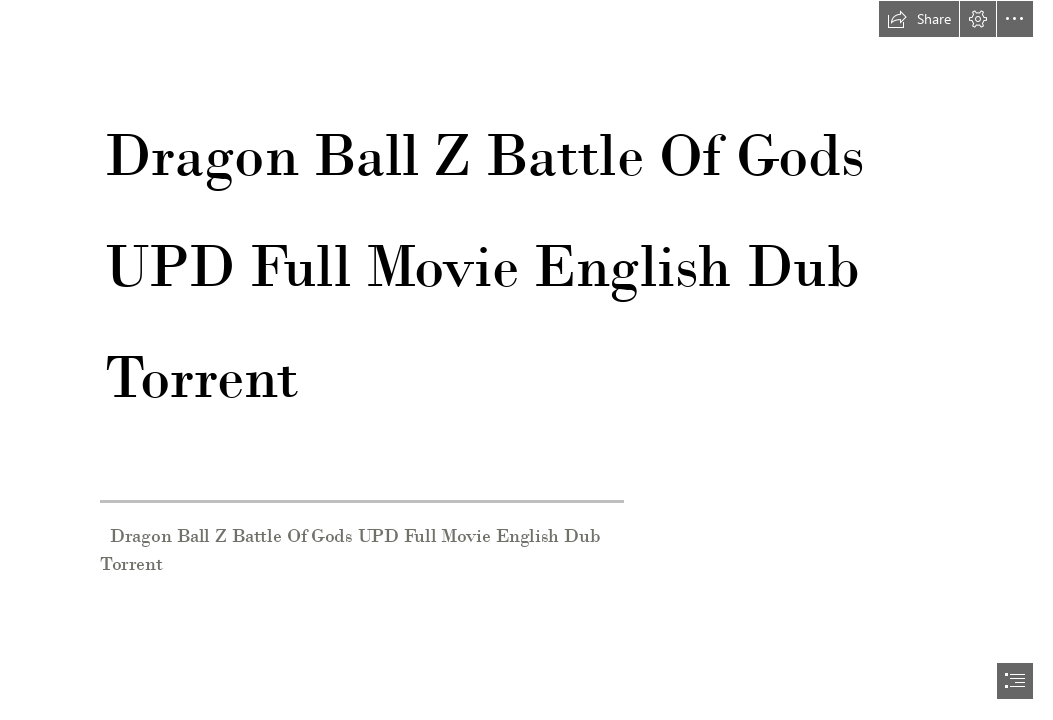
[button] (919, 19)
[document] (526, 360)
